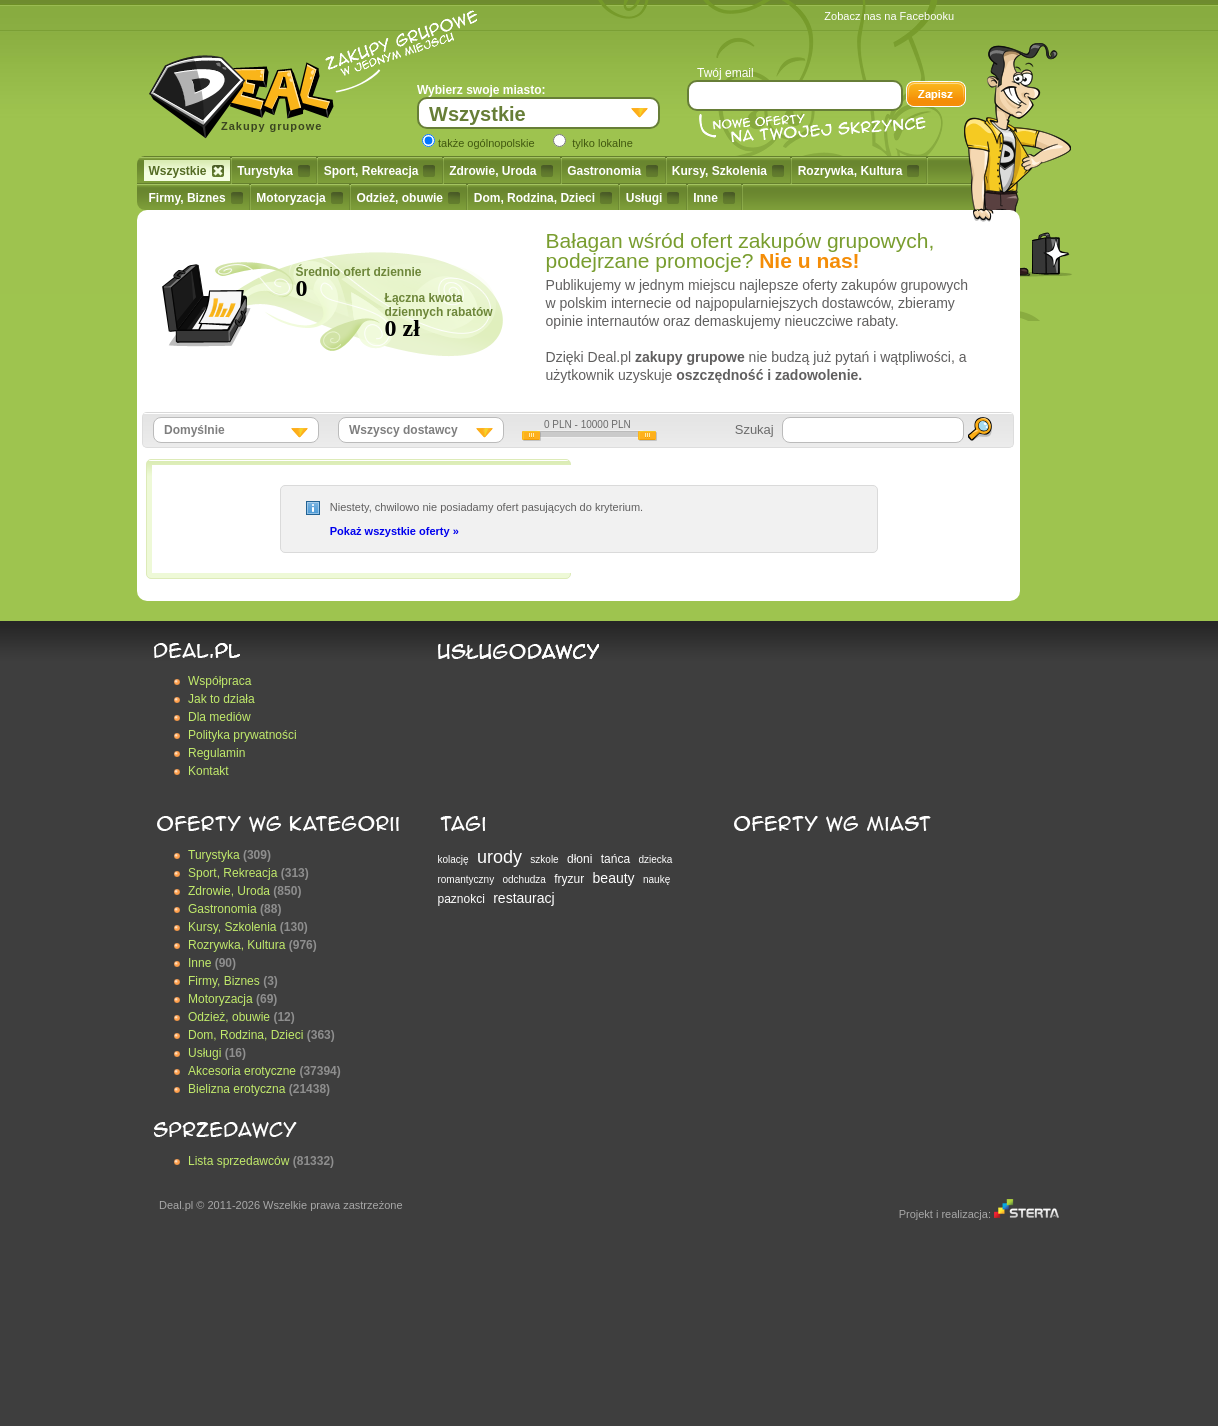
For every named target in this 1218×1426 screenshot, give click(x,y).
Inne (714, 198)
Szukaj (754, 429)
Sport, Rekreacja (380, 171)
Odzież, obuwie (408, 198)
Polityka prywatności (242, 735)
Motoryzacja (299, 198)
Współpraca (219, 681)
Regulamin (216, 753)
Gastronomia (612, 171)
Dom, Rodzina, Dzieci (543, 198)
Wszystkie (186, 171)
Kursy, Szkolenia (728, 171)
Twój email (725, 73)
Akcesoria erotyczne (242, 1071)
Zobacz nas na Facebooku (889, 16)
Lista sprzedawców (238, 1161)
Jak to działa (221, 699)
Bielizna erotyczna (236, 1089)
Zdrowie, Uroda (501, 171)
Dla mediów (219, 717)
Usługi (653, 198)
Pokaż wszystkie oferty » (394, 531)
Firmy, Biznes (196, 198)
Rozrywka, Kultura (859, 171)
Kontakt (208, 771)
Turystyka (273, 171)
